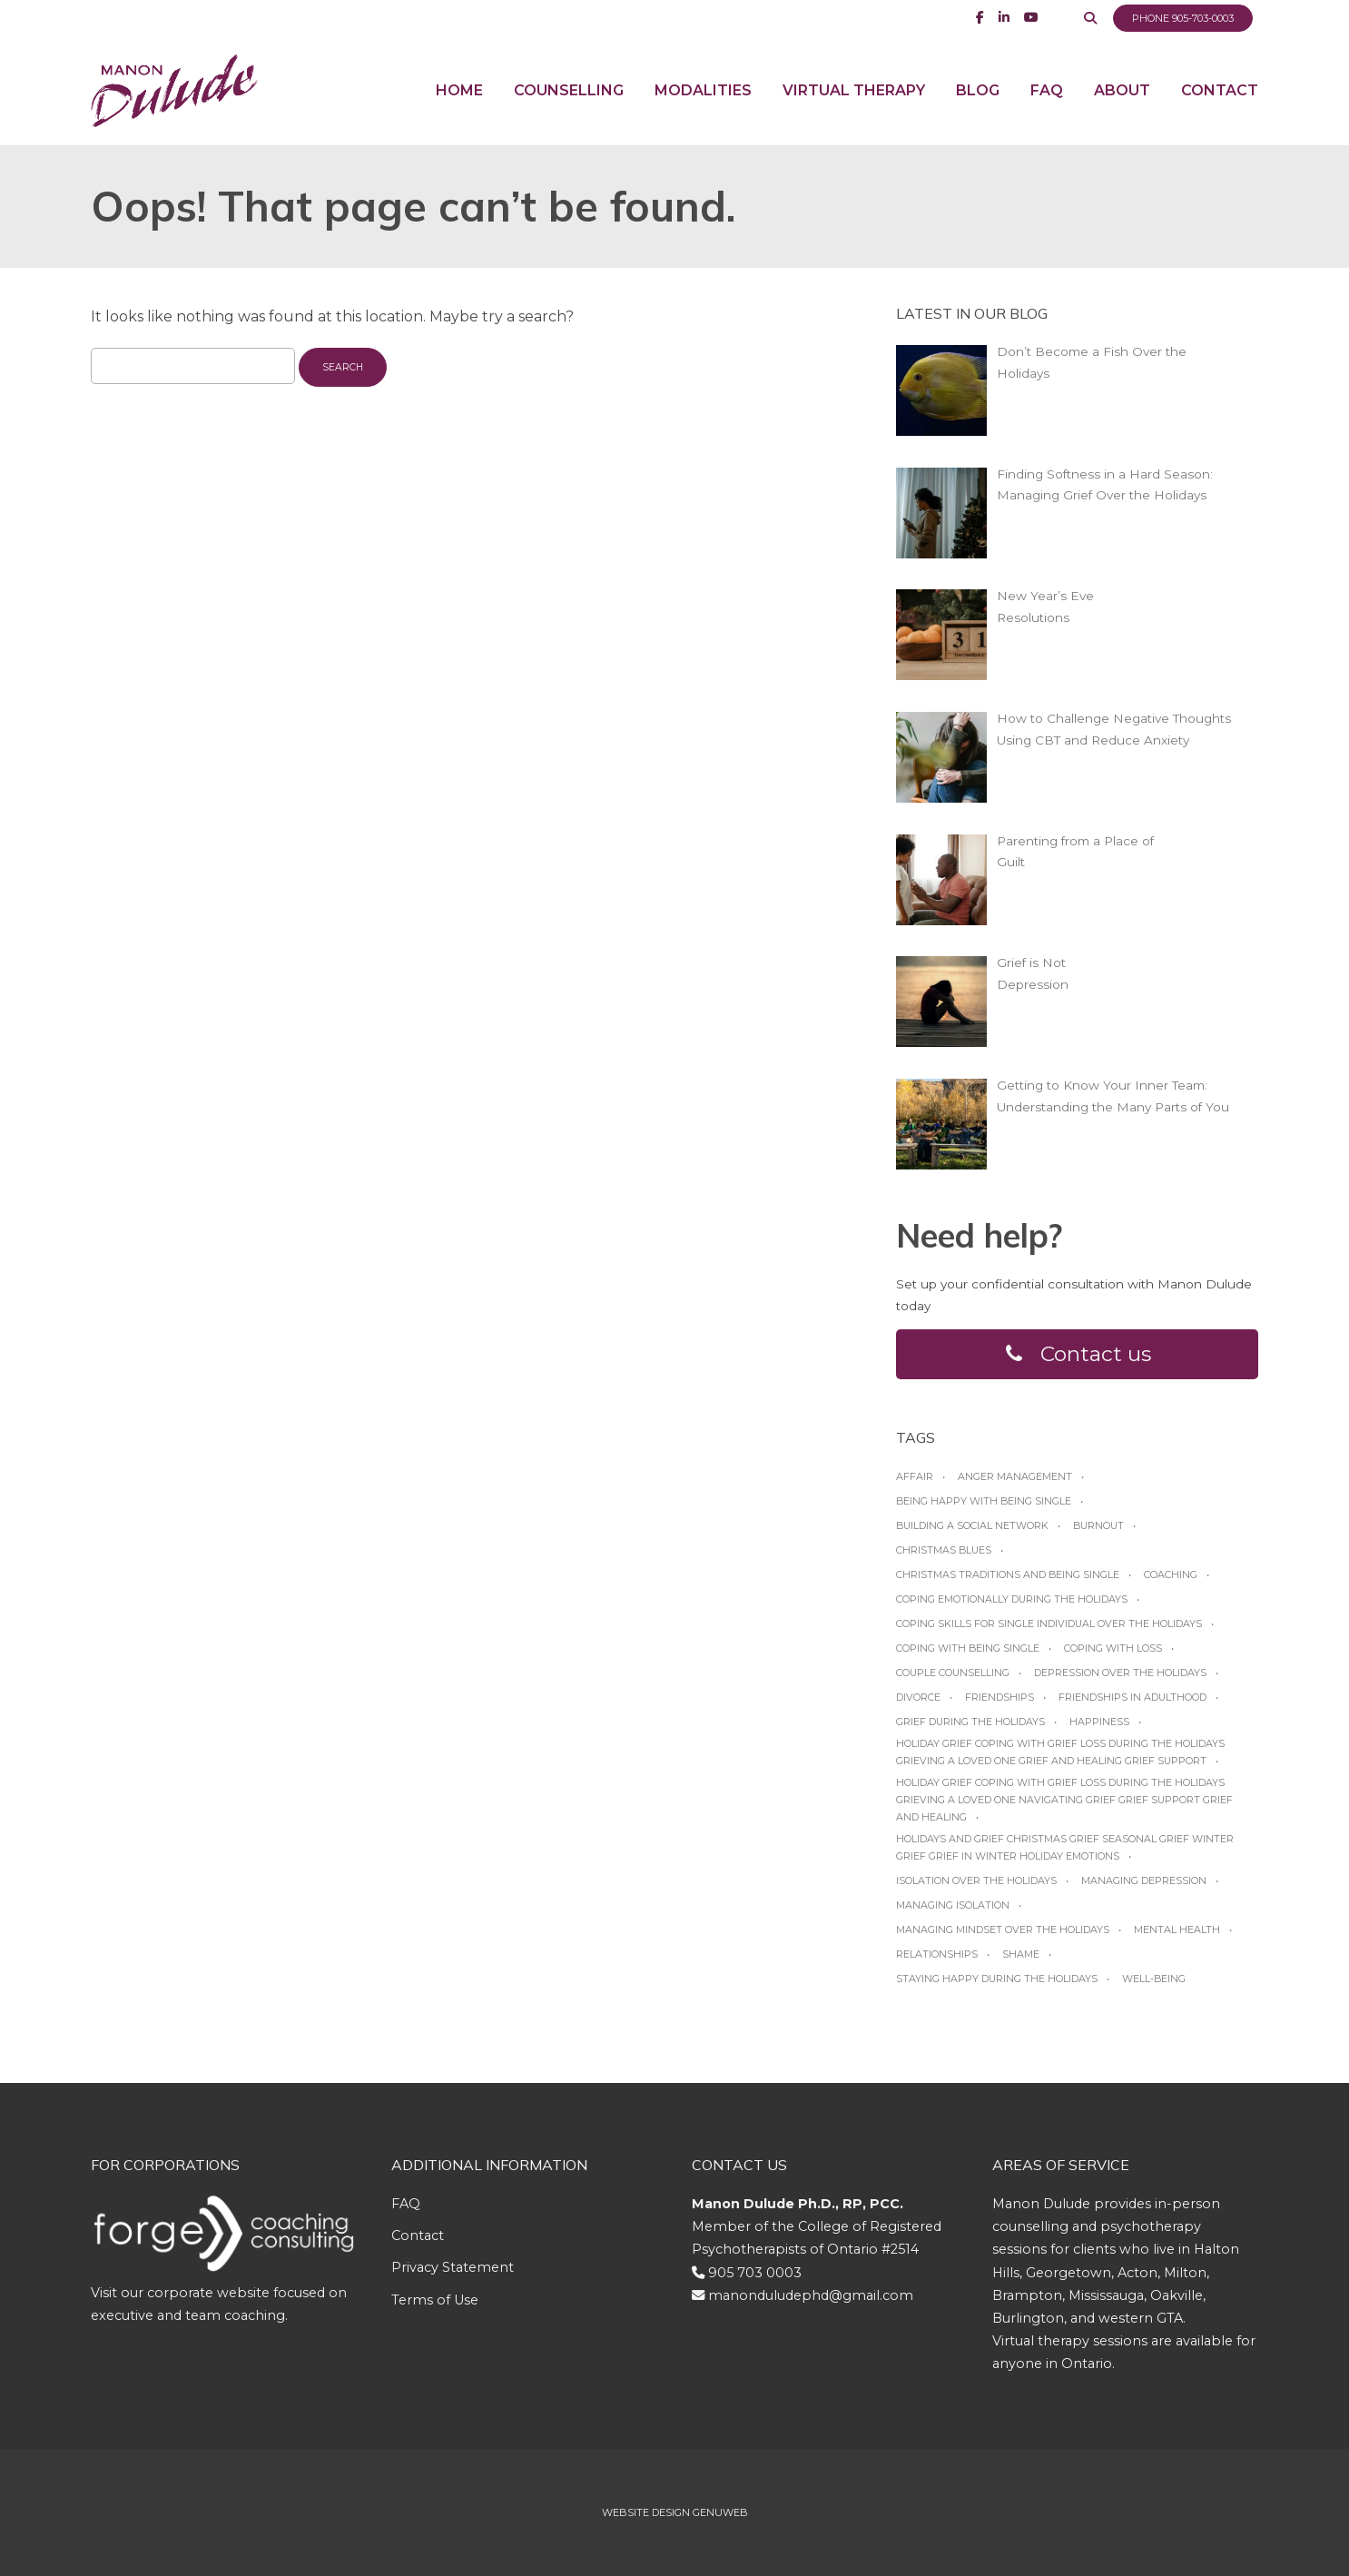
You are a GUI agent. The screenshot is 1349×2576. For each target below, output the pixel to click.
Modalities (703, 90)
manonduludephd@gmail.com (810, 2295)
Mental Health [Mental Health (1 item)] (1177, 1929)
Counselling (569, 90)
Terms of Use (434, 2300)
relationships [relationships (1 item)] (937, 1954)
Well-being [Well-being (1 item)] (1154, 1978)
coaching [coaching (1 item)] (1170, 1574)
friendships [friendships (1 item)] (999, 1697)
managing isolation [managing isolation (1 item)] (952, 1905)
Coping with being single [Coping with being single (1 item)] (967, 1648)
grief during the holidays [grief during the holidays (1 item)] (970, 1721)
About (1122, 90)
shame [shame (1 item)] (1020, 1954)
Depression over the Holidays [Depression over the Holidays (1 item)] (1120, 1672)
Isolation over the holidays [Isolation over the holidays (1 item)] (976, 1880)
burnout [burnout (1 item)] (1098, 1525)
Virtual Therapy (854, 90)
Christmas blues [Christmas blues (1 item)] (943, 1550)
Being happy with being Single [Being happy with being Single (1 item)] (983, 1501)
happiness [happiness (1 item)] (1099, 1721)
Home (459, 90)
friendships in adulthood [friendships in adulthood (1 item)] (1132, 1697)
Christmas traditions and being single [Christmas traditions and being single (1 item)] (1007, 1574)
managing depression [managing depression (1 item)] (1143, 1880)
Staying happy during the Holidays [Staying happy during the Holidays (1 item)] (997, 1978)
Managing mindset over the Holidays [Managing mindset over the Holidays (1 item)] (1002, 1929)
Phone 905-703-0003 (1183, 18)
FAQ (1046, 90)
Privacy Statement (452, 2267)
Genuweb (720, 2512)
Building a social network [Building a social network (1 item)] (972, 1525)
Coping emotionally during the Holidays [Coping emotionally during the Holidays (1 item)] (1011, 1599)
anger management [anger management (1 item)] (1015, 1476)
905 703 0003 (755, 2273)
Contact (1219, 90)
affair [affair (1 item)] (914, 1476)
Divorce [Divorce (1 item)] (918, 1697)
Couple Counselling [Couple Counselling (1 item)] (952, 1672)
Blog (977, 90)
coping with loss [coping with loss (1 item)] (1113, 1648)
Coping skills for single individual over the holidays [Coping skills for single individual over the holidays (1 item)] (1049, 1623)
